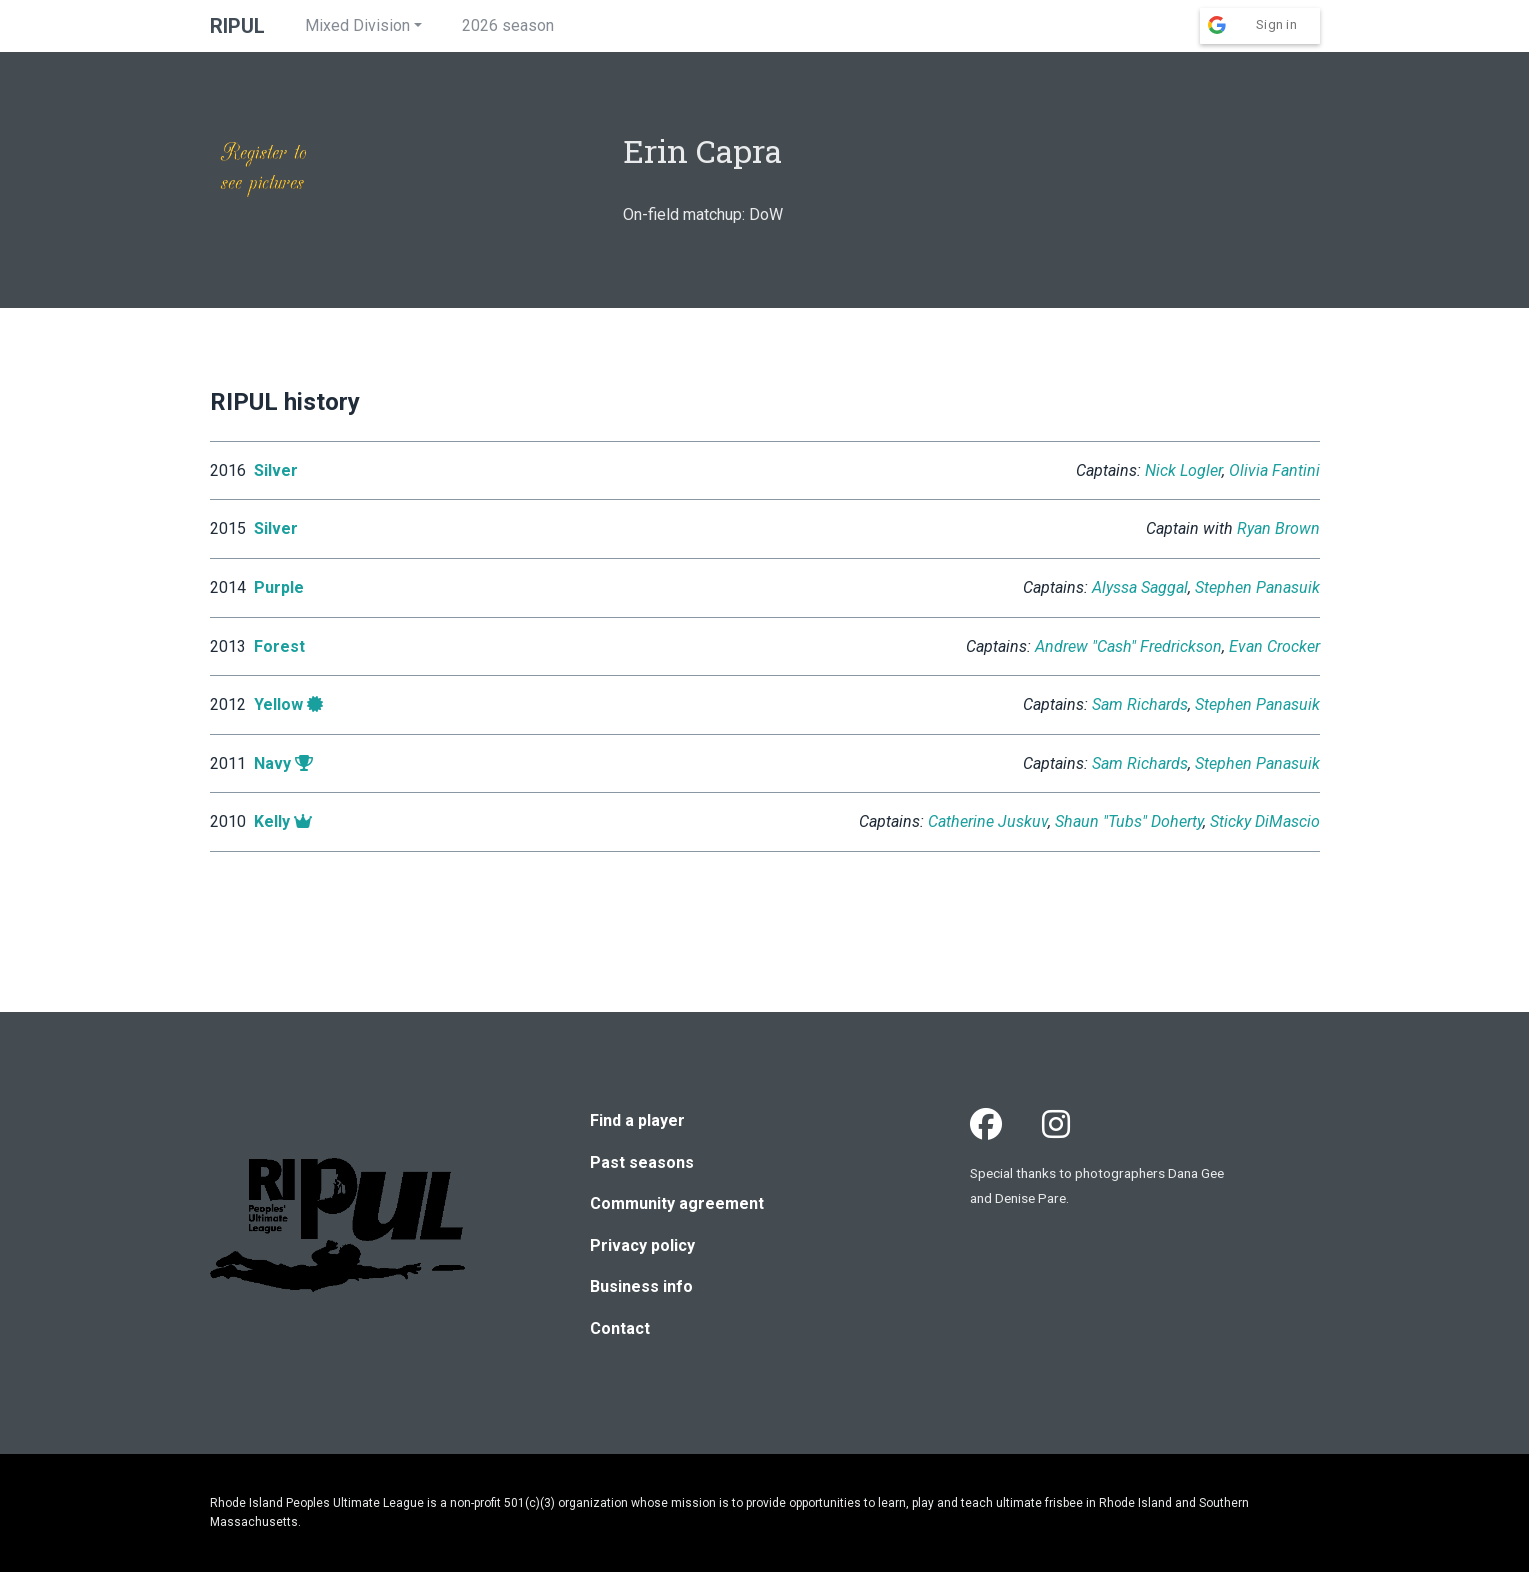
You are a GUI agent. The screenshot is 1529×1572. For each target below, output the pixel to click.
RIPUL (237, 26)
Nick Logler (1183, 470)
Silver (276, 470)
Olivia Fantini (1274, 470)
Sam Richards (1140, 704)
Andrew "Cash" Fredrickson (1128, 646)
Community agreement (677, 1203)
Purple (279, 587)
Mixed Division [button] (357, 25)
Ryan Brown (1278, 528)
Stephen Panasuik (1257, 587)
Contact (620, 1328)
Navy (272, 763)
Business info (641, 1286)
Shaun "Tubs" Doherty (1129, 821)
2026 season (508, 25)
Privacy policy (642, 1245)
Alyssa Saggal (1140, 587)
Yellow (278, 704)
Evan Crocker (1274, 646)
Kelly (272, 821)
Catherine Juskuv (988, 821)
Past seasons (642, 1162)
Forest (279, 646)
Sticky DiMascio (1265, 821)
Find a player (637, 1120)
